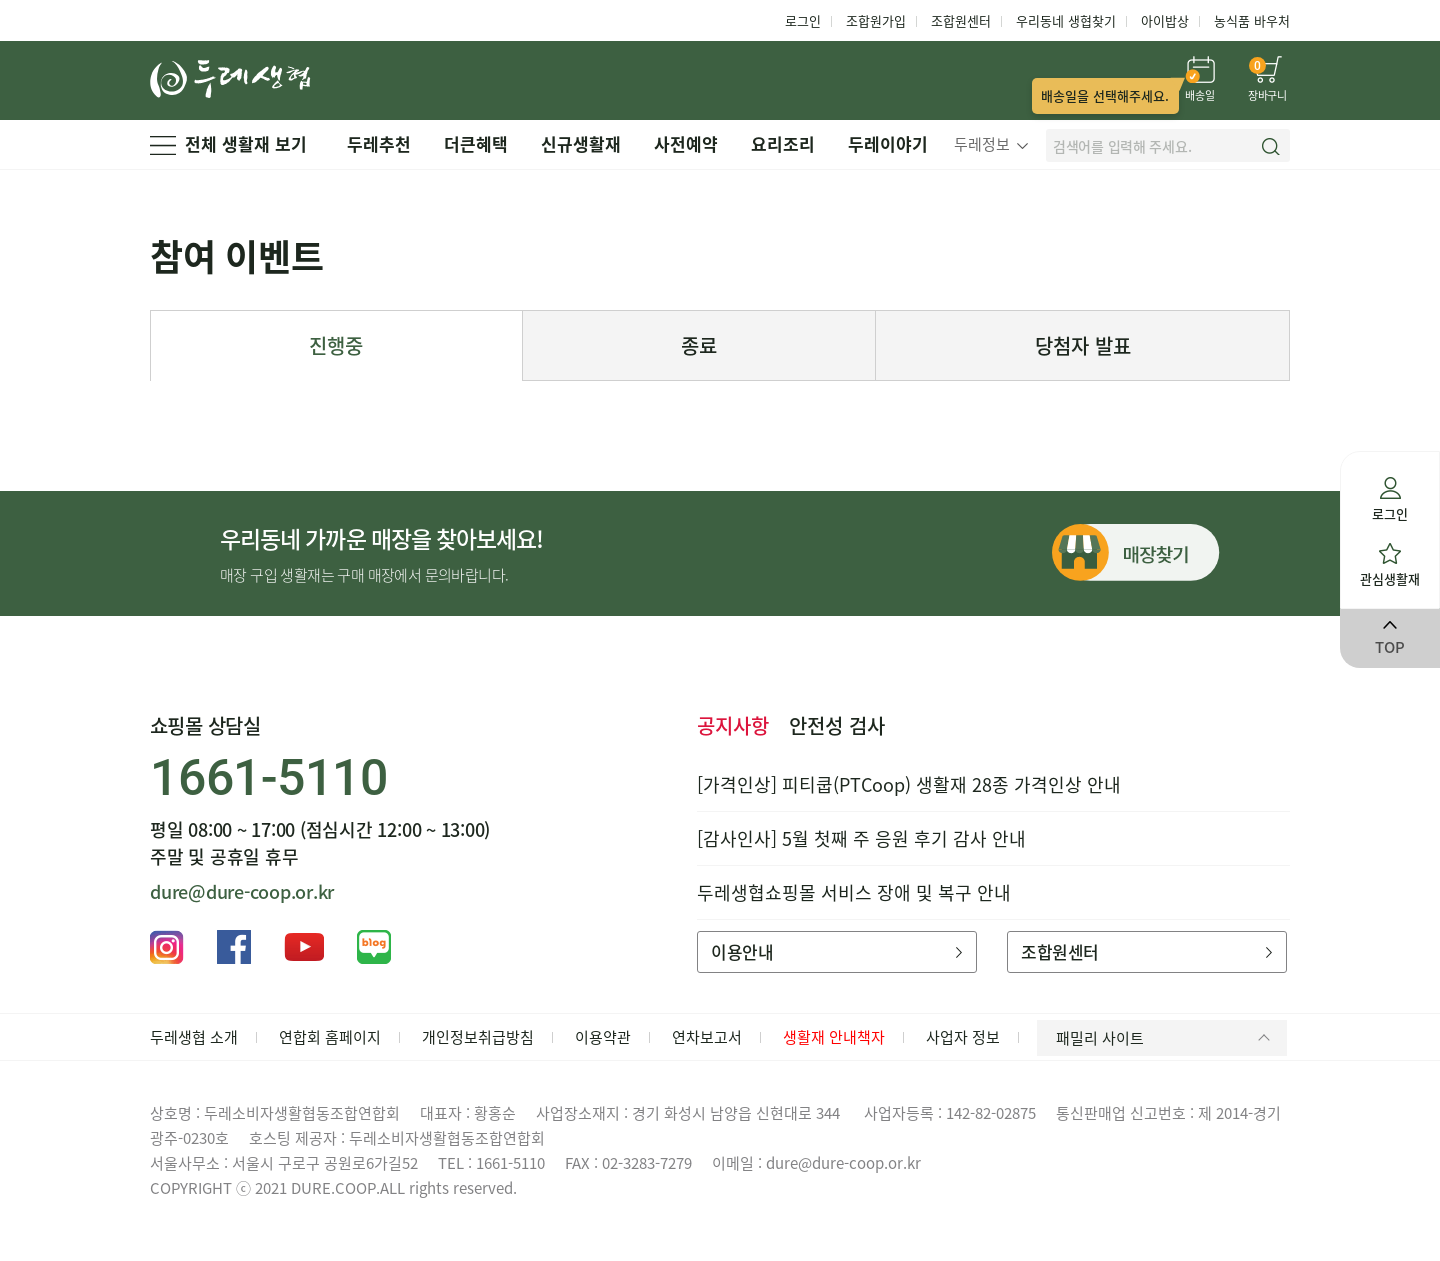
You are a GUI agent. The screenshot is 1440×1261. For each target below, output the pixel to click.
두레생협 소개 (194, 1037)
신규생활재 (581, 143)
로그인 (803, 20)
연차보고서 (707, 1037)
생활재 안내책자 (834, 1037)
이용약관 (603, 1037)
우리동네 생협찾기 (1066, 20)
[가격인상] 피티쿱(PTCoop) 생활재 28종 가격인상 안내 (909, 784)
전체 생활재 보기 (228, 143)
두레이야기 (888, 143)
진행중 (336, 345)
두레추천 (379, 143)
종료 (699, 345)
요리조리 (783, 143)
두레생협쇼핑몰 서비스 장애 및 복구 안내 (854, 892)
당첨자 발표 (1083, 345)
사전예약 (686, 143)
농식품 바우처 (1252, 20)
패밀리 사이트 (1166, 1038)
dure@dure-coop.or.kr (242, 891)
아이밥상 (1165, 20)
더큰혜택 (476, 143)
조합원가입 (876, 20)
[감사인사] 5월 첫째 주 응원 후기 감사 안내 (861, 838)
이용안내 (836, 951)
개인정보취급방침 (478, 1037)
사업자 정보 (963, 1037)
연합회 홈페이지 (330, 1037)
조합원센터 (961, 20)
